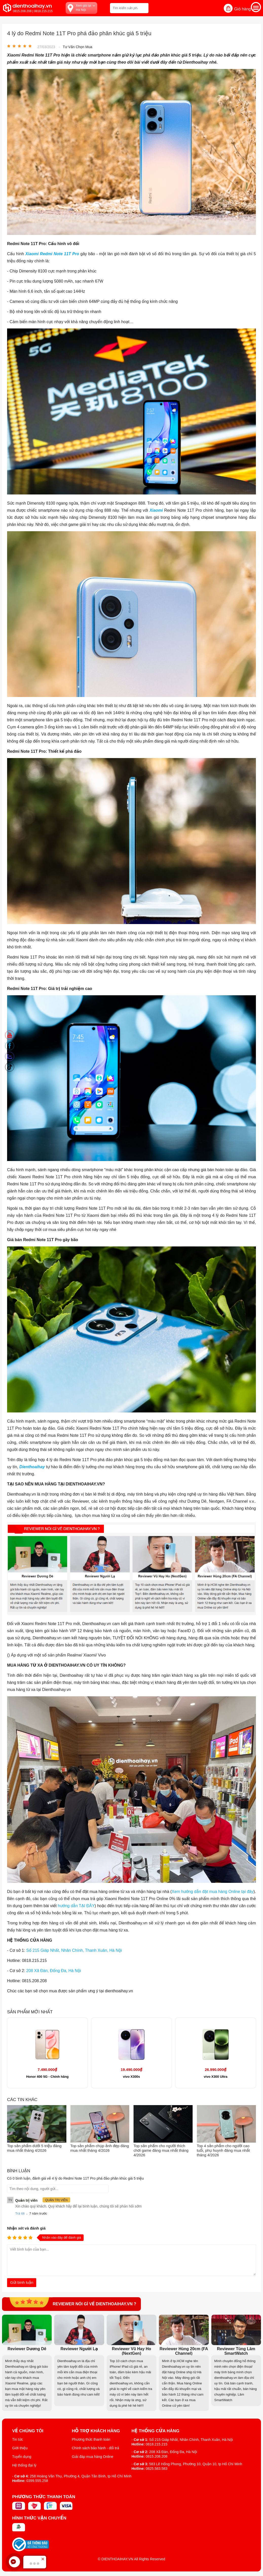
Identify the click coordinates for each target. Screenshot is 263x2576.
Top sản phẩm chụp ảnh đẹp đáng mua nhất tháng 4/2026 (99, 2148)
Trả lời (20, 2213)
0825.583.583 (156, 2469)
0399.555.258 (37, 2481)
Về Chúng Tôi (27, 2431)
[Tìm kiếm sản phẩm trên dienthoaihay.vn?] (129, 8)
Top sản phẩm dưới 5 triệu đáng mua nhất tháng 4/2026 (34, 2148)
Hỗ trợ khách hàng (96, 2431)
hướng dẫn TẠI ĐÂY (76, 1906)
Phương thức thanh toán (91, 2439)
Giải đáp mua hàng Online (92, 2457)
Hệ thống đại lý (24, 2465)
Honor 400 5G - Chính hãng (47, 2076)
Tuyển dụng (21, 2457)
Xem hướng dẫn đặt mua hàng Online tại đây (213, 1891)
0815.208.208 (156, 2456)
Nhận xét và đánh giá (26, 2228)
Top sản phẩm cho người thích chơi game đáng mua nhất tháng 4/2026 (161, 2150)
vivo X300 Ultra (215, 2076)
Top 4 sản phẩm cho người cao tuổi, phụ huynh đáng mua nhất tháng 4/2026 (223, 2150)
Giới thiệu (20, 2448)
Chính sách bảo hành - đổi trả (95, 2448)
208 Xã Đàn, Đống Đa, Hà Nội (53, 1970)
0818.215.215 (156, 2444)
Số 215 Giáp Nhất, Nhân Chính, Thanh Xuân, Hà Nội (74, 1950)
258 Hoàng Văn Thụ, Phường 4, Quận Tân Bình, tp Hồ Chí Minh (81, 2476)
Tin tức (17, 2439)
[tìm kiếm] (143, 7)
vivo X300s (131, 2076)
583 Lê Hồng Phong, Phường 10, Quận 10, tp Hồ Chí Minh (195, 2464)
